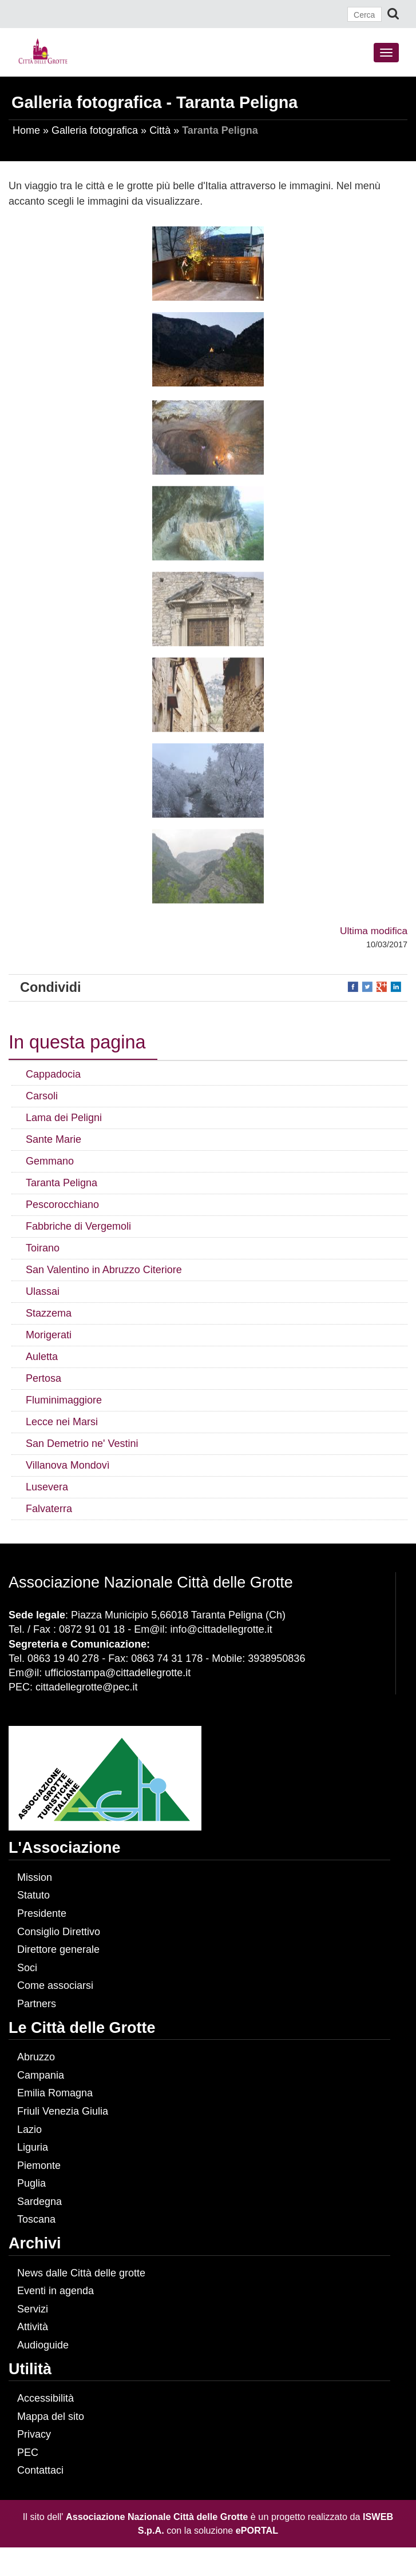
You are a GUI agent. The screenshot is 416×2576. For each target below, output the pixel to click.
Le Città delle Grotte (82, 2027)
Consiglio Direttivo (58, 1931)
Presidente (41, 1913)
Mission (34, 1877)
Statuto (33, 1895)
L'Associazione (64, 1847)
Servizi (32, 2309)
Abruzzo (36, 2057)
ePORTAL (257, 2530)
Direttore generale (58, 1949)
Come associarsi (55, 1985)
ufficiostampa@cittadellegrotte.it (118, 1672)
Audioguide (43, 2345)
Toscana (36, 2219)
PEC (27, 2452)
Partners (36, 2003)
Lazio (29, 2129)
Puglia (31, 2183)
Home (26, 130)
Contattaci (40, 2470)
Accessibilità (45, 2398)
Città (160, 130)
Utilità (30, 2369)
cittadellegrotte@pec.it (86, 1687)
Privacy (34, 2434)
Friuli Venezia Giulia (62, 2111)
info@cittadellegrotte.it (221, 1629)
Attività (32, 2326)
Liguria (32, 2147)
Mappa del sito (50, 2416)
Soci (27, 1967)
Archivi (35, 2243)
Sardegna (39, 2201)
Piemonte (39, 2165)
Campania (40, 2075)
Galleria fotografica (94, 130)
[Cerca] (364, 14)
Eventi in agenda (55, 2290)
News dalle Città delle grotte (81, 2273)
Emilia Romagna (55, 2093)
